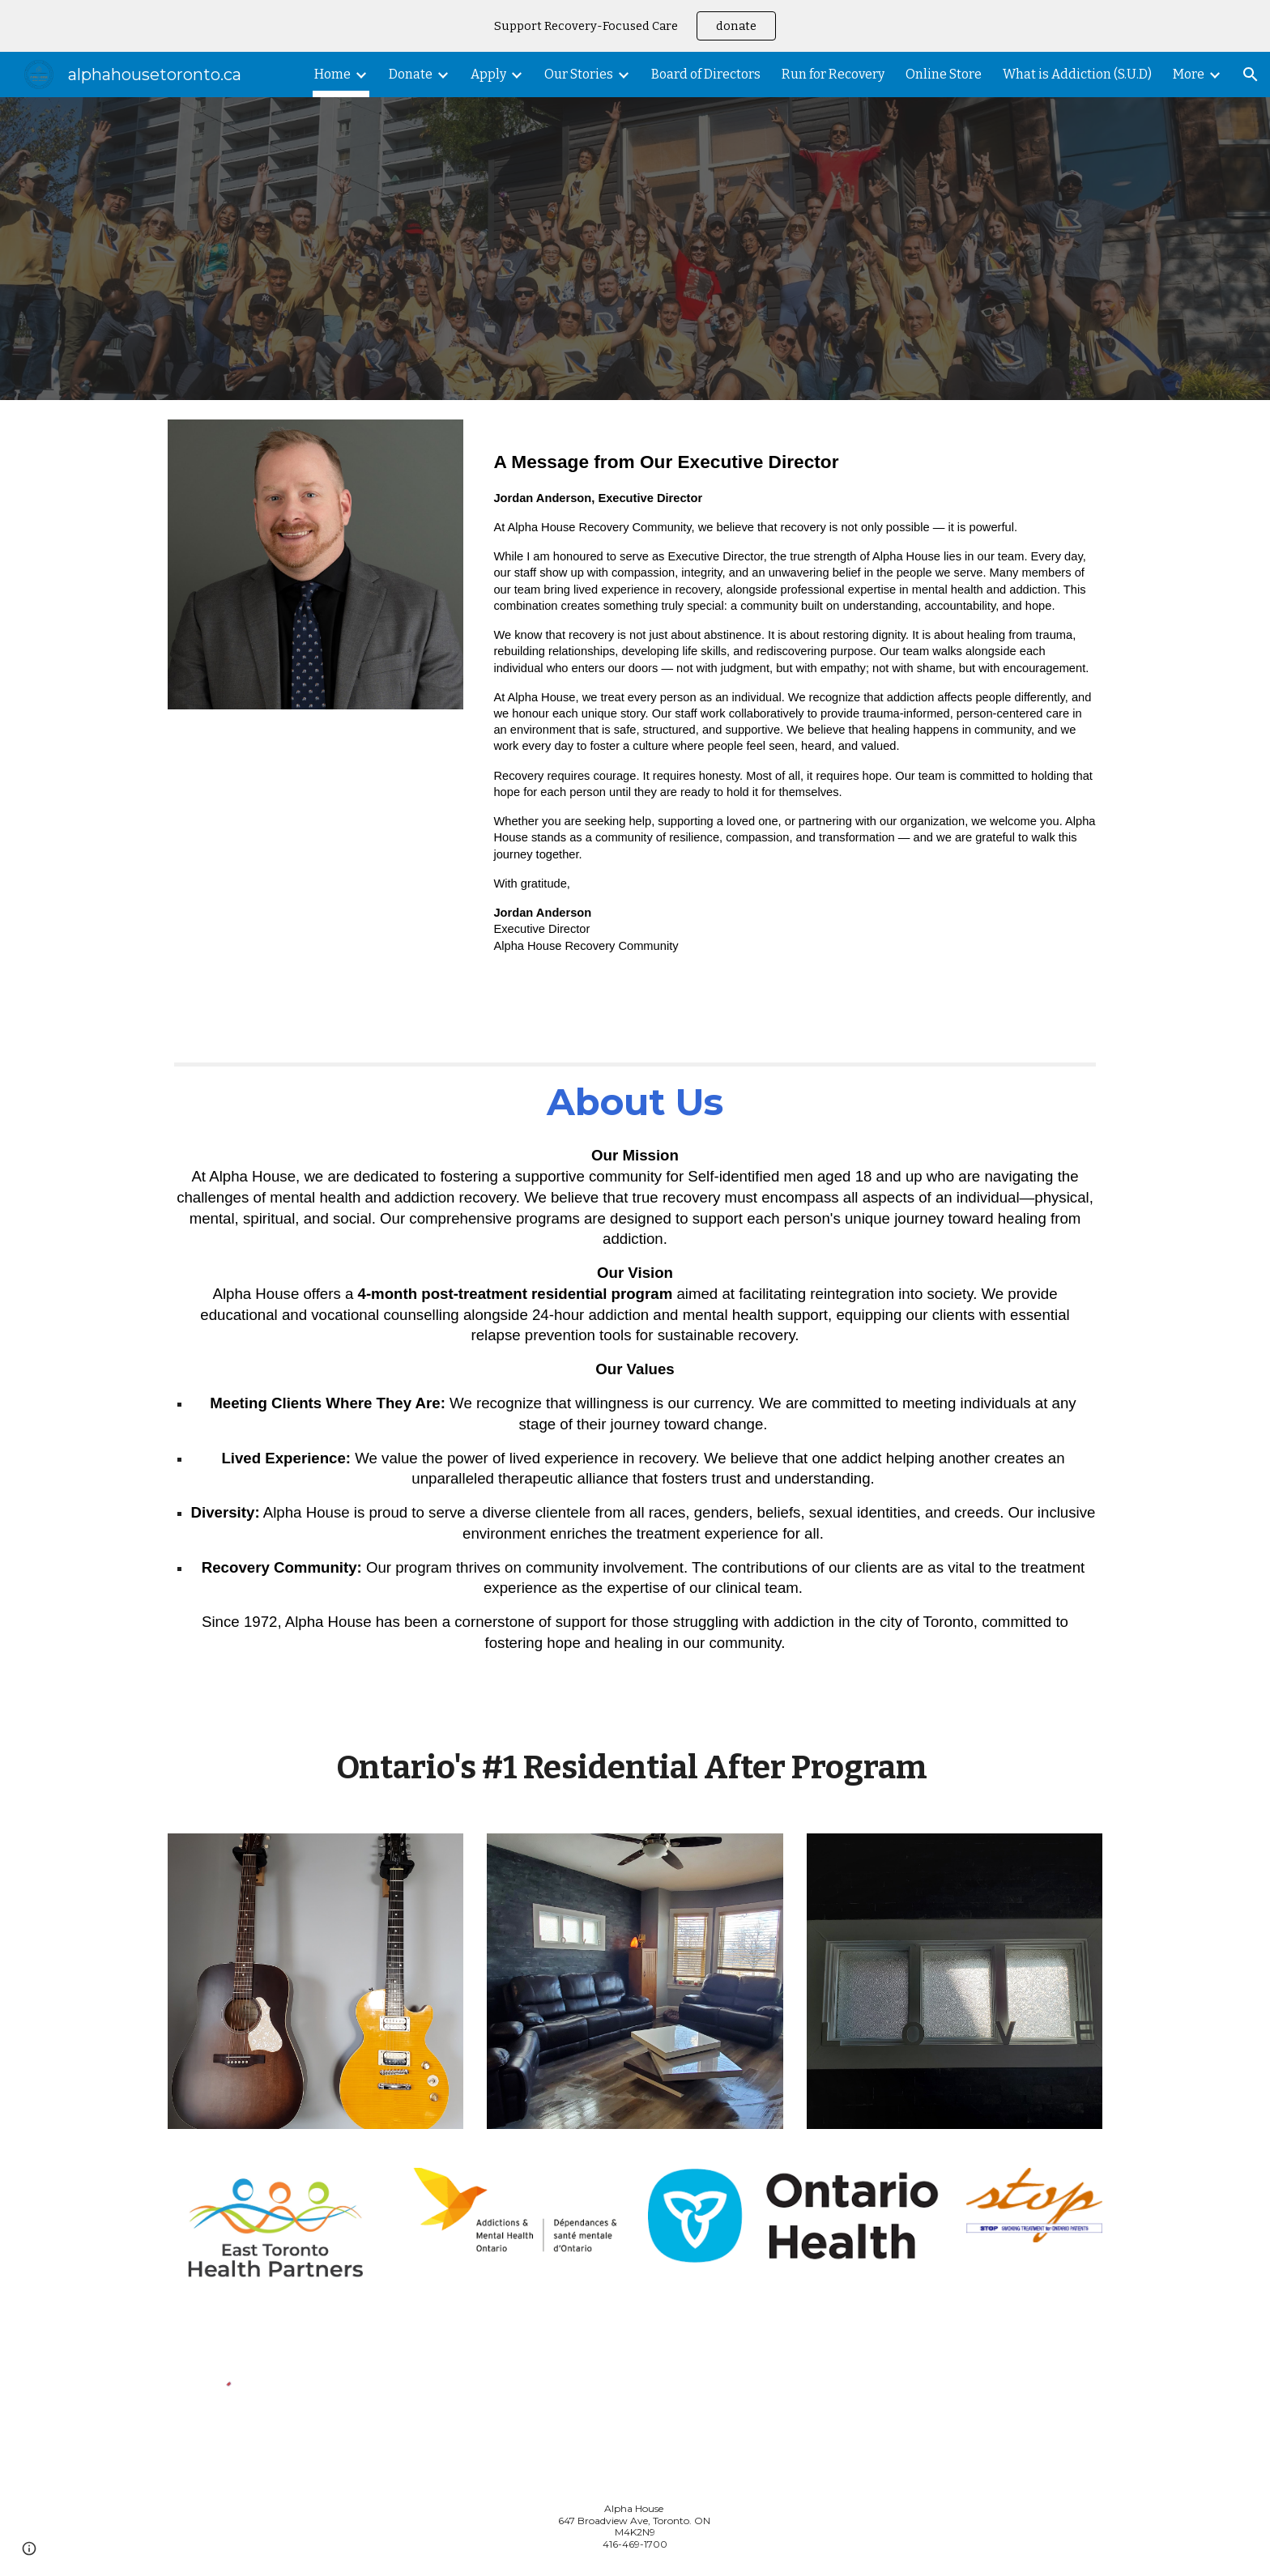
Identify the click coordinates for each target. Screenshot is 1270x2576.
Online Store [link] (944, 74)
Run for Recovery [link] (833, 74)
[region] (635, 26)
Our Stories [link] (578, 74)
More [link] (1188, 74)
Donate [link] (411, 74)
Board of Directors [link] (706, 74)
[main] (794, 711)
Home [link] (332, 74)
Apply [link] (488, 74)
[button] (1250, 74)
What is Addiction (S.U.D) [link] (1077, 74)
